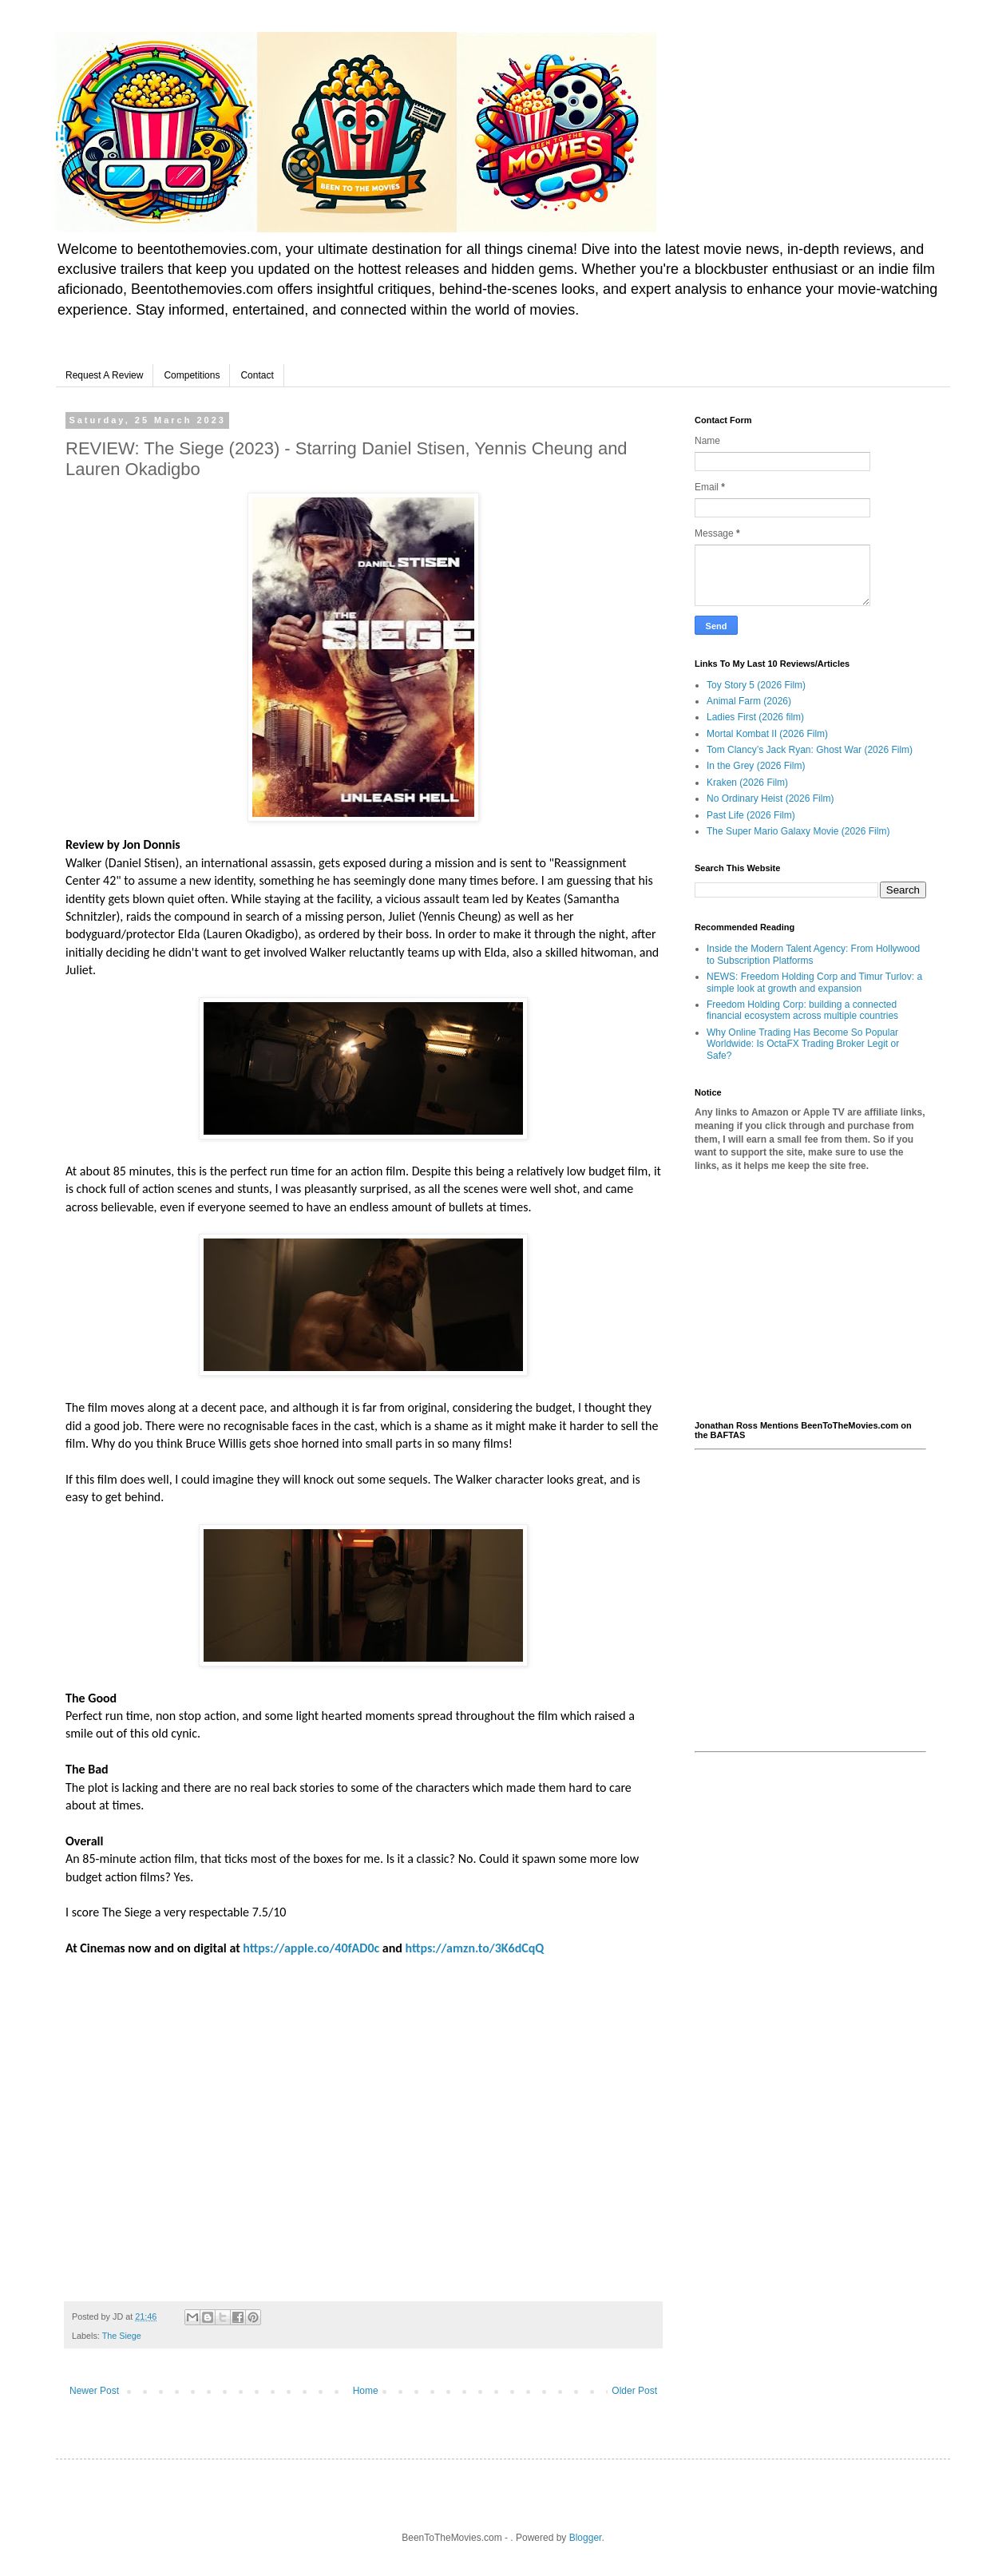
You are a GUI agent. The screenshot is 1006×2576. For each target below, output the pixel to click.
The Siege (121, 2335)
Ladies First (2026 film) (755, 717)
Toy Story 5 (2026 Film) (756, 685)
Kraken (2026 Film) (747, 782)
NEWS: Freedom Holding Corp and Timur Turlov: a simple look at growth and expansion (814, 982)
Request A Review (104, 375)
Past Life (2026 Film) (751, 815)
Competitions (192, 375)
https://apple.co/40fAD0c (311, 1948)
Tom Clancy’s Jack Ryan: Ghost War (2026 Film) (810, 749)
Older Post (634, 2390)
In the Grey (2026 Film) (756, 765)
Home (365, 2390)
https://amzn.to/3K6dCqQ (475, 1948)
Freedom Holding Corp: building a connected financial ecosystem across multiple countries (802, 1010)
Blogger (585, 2537)
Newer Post (94, 2390)
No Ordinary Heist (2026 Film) (770, 798)
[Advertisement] (810, 1297)
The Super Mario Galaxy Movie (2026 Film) (798, 831)
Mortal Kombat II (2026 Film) (767, 733)
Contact (256, 375)
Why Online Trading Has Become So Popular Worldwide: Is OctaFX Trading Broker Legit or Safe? (803, 1044)
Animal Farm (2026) (749, 701)
